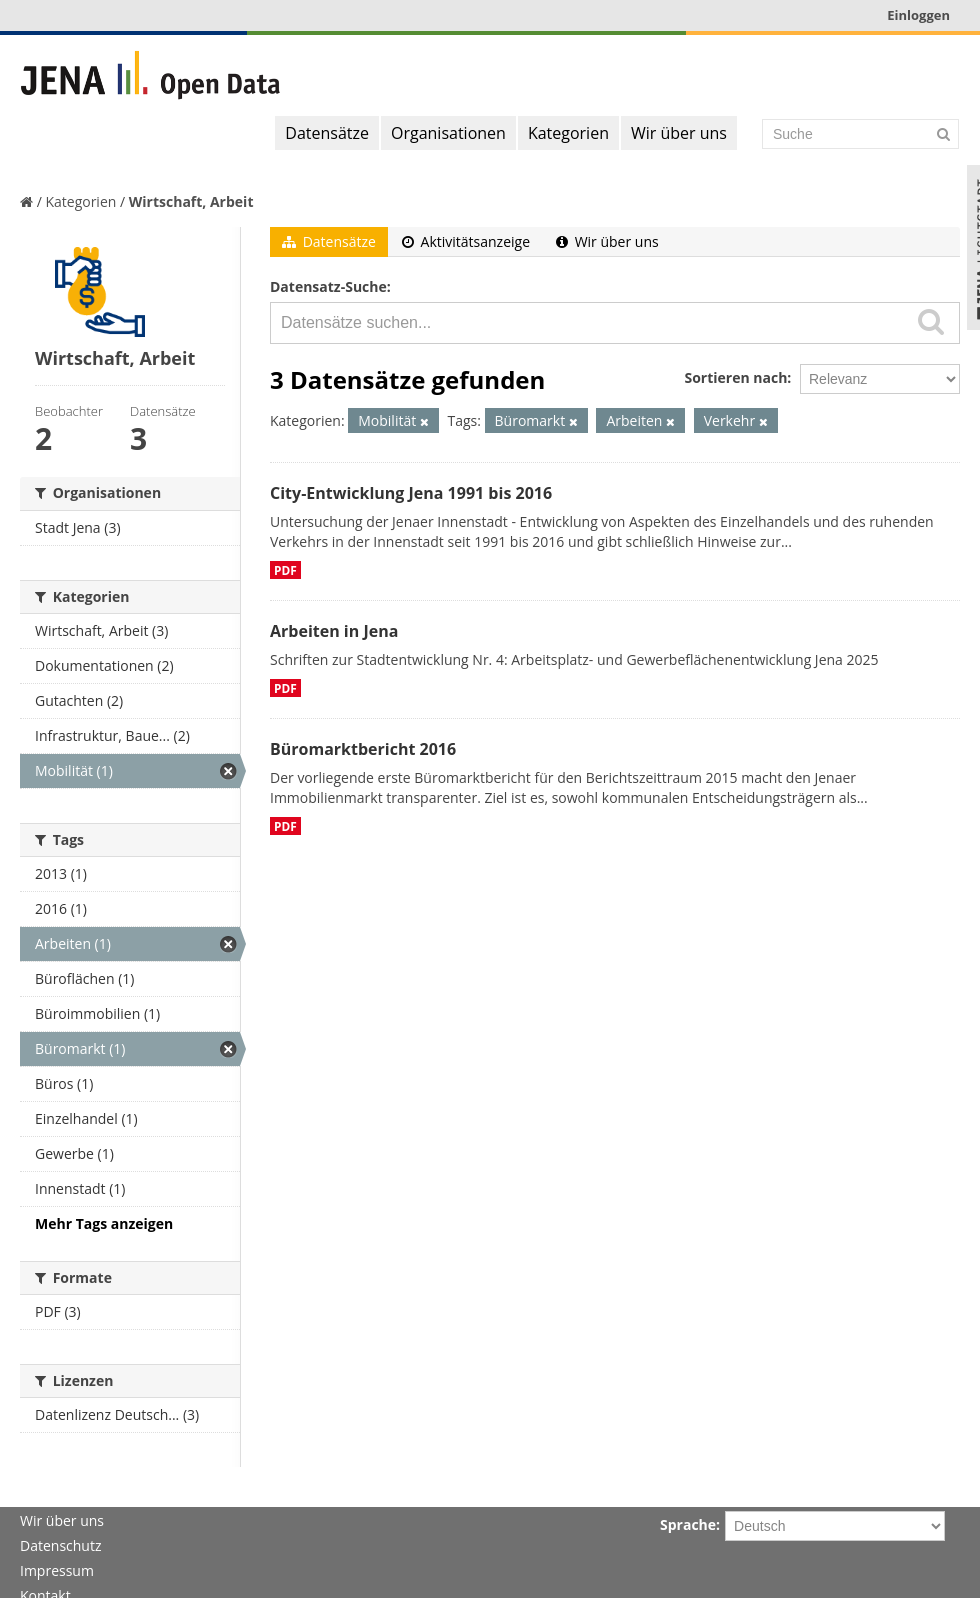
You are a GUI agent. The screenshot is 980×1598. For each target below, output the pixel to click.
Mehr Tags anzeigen (104, 1223)
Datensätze (327, 133)
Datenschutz (60, 1545)
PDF (285, 570)
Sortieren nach (735, 377)
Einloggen (918, 15)
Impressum (57, 1570)
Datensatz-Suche (328, 286)
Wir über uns (679, 133)
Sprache (688, 1524)
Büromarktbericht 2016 (363, 749)
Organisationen (448, 133)
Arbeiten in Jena (334, 631)
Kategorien (568, 133)
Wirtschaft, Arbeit (191, 201)
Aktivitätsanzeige (466, 241)
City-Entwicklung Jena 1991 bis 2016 (411, 493)
